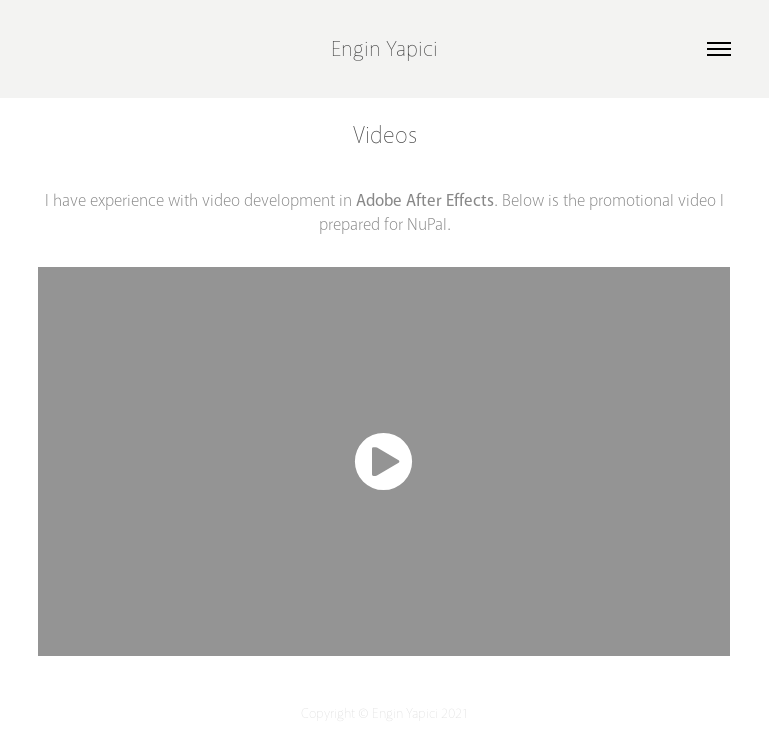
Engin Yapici (384, 49)
